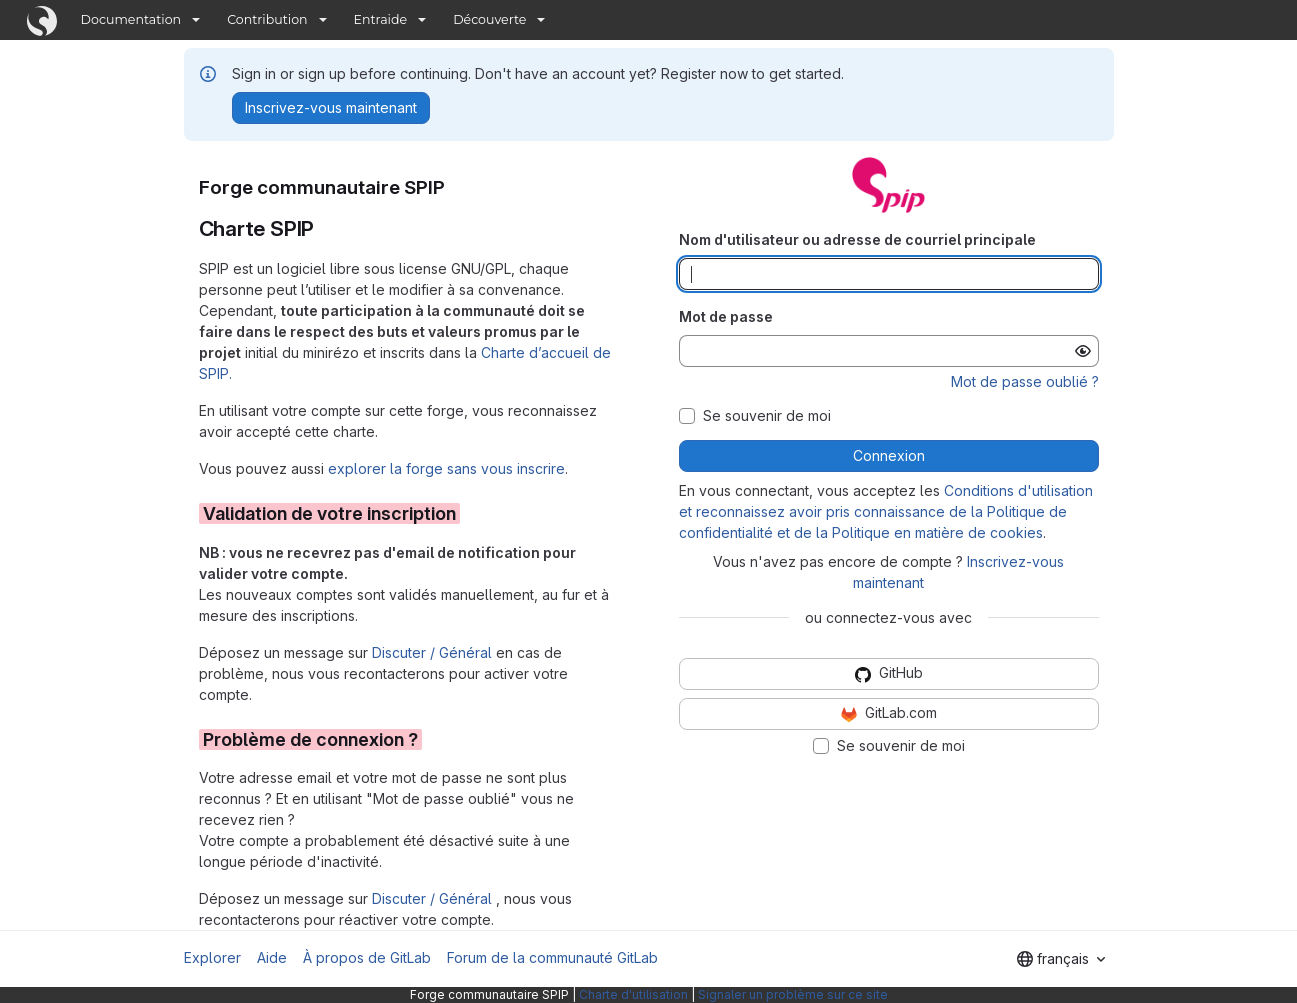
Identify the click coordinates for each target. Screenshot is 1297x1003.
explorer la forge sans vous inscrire (446, 468)
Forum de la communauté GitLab (552, 957)
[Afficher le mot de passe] (1083, 351)
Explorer (212, 957)
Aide (272, 957)
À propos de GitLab (367, 957)
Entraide (381, 19)
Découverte (489, 19)
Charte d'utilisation (633, 994)
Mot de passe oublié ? (1025, 381)
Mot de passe (726, 316)
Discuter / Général (434, 652)
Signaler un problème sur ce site (793, 994)
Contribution (267, 19)
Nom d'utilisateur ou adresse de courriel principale (857, 239)
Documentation (131, 19)
